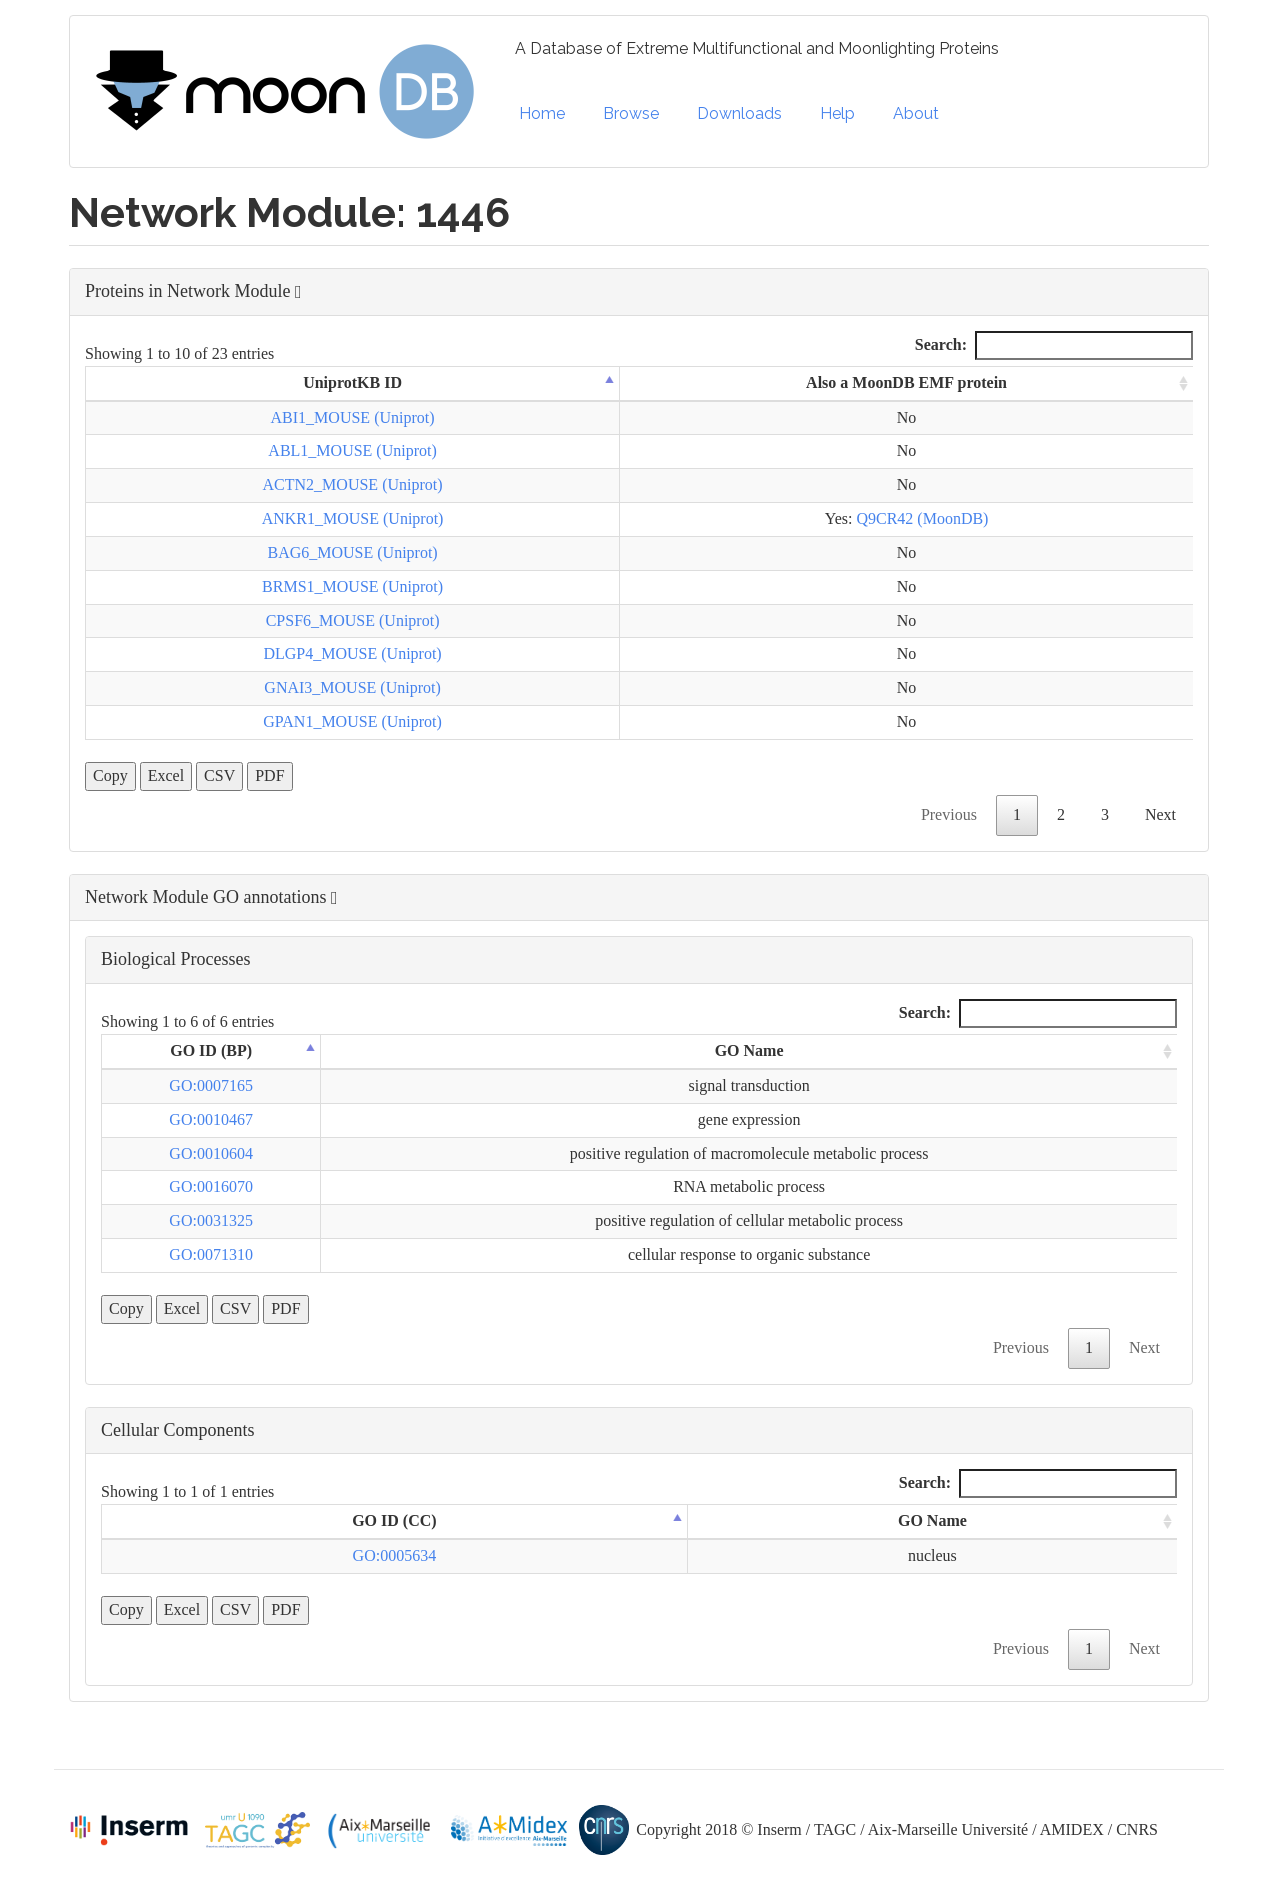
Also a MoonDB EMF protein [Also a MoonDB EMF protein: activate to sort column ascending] (906, 382)
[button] (639, 292)
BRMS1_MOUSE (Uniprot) (352, 586)
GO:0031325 (211, 1220)
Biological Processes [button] (175, 959)
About (916, 113)
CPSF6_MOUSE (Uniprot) (353, 620)
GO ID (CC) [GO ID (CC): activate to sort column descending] (394, 1520)
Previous (949, 814)
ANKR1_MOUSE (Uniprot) (353, 518)
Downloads (739, 113)
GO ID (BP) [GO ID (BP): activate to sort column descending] (211, 1050)
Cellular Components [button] (177, 1430)
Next (1160, 814)
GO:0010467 (211, 1119)
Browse (631, 113)
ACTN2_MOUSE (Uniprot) (353, 484)
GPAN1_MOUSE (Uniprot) (352, 721)
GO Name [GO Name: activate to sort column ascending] (749, 1050)
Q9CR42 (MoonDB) (922, 518)
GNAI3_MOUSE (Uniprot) (352, 687)
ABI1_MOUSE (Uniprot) (353, 417)
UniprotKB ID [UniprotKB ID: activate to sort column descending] (352, 382)
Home (542, 113)
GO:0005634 (395, 1555)
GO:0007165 (211, 1085)
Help (837, 113)
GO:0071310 (211, 1254)
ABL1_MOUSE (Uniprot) (352, 450)
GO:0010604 (211, 1153)
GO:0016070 (211, 1186)
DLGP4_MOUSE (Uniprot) (352, 653)
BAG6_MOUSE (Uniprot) (352, 552)
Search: (1054, 345)
